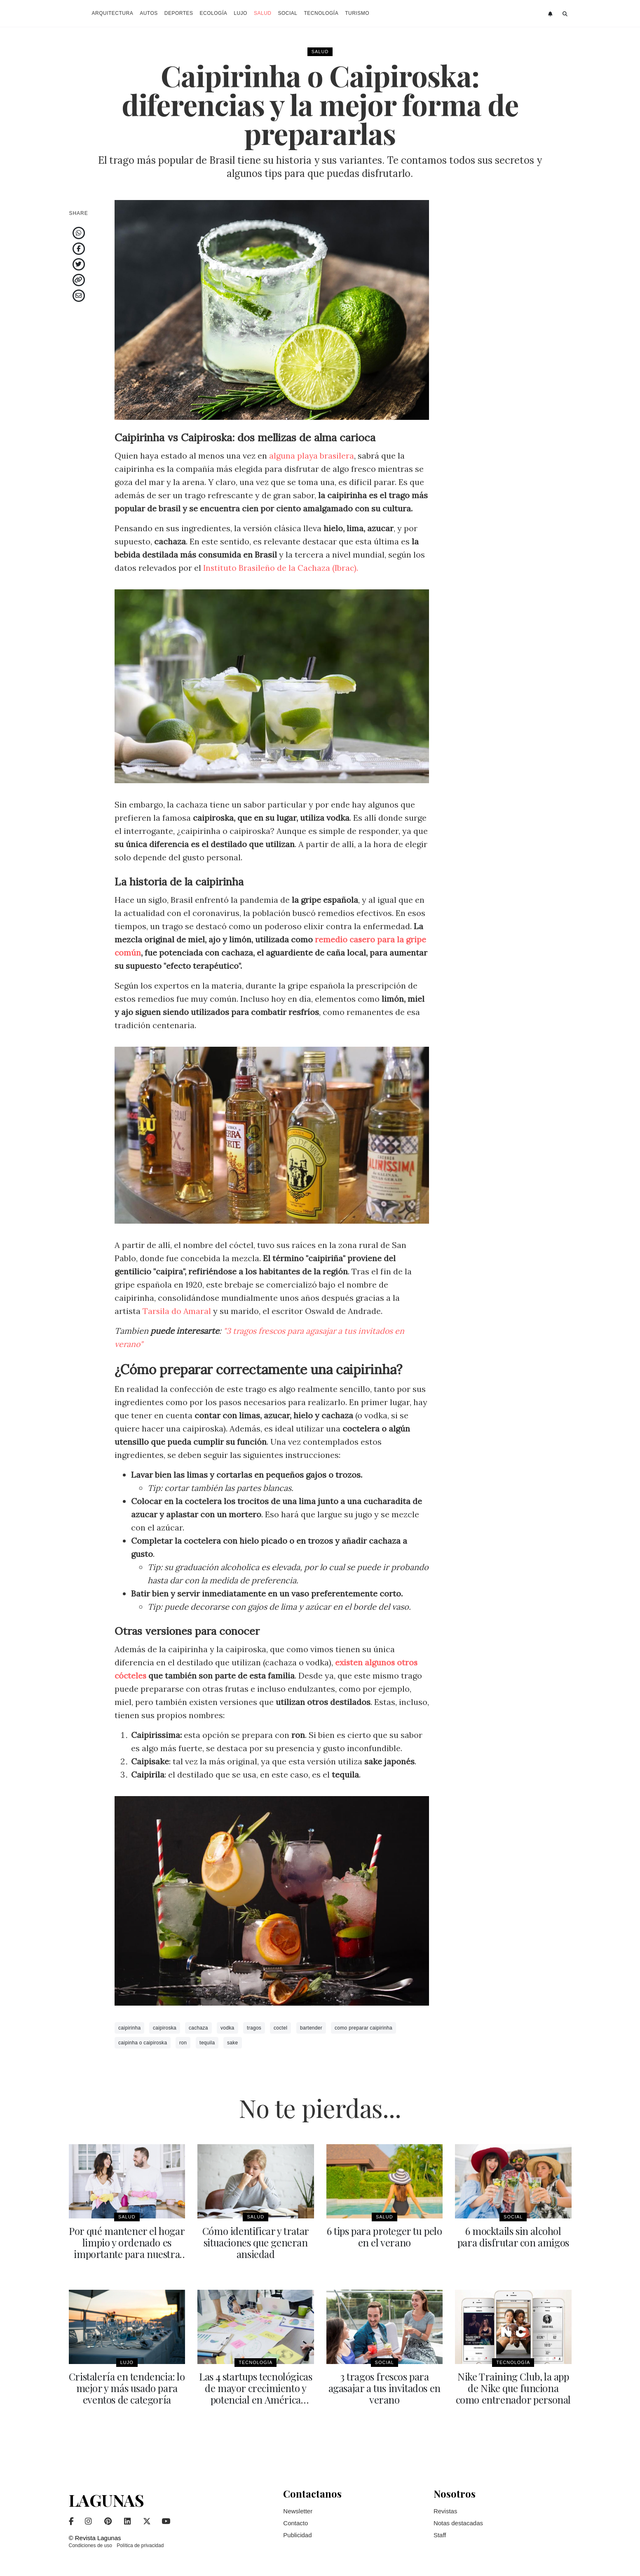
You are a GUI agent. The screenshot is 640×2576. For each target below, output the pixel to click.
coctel (280, 2028)
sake (232, 2043)
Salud (263, 13)
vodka (227, 2028)
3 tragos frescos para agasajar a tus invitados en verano (384, 2387)
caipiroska (164, 2028)
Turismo (357, 13)
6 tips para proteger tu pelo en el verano (384, 2236)
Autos (149, 13)
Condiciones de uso (90, 2545)
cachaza (198, 2028)
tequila (207, 2043)
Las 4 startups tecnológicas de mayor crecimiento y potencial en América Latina (255, 2393)
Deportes (178, 13)
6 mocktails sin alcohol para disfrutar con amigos (513, 2236)
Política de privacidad (140, 2545)
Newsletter (297, 2510)
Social (287, 13)
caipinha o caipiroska (142, 2043)
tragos (254, 2028)
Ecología (213, 13)
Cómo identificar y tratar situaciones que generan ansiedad (255, 2242)
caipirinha (129, 2028)
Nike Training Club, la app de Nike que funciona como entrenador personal (513, 2387)
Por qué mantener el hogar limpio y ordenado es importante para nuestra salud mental (127, 2248)
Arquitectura (113, 13)
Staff (440, 2534)
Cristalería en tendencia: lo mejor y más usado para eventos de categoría (127, 2387)
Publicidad (297, 2534)
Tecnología (321, 13)
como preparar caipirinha (363, 2028)
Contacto (295, 2522)
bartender (311, 2028)
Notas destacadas (458, 2522)
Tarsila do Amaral (178, 1311)
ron (183, 2043)
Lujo (240, 13)
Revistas (445, 2510)
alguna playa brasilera (311, 455)
